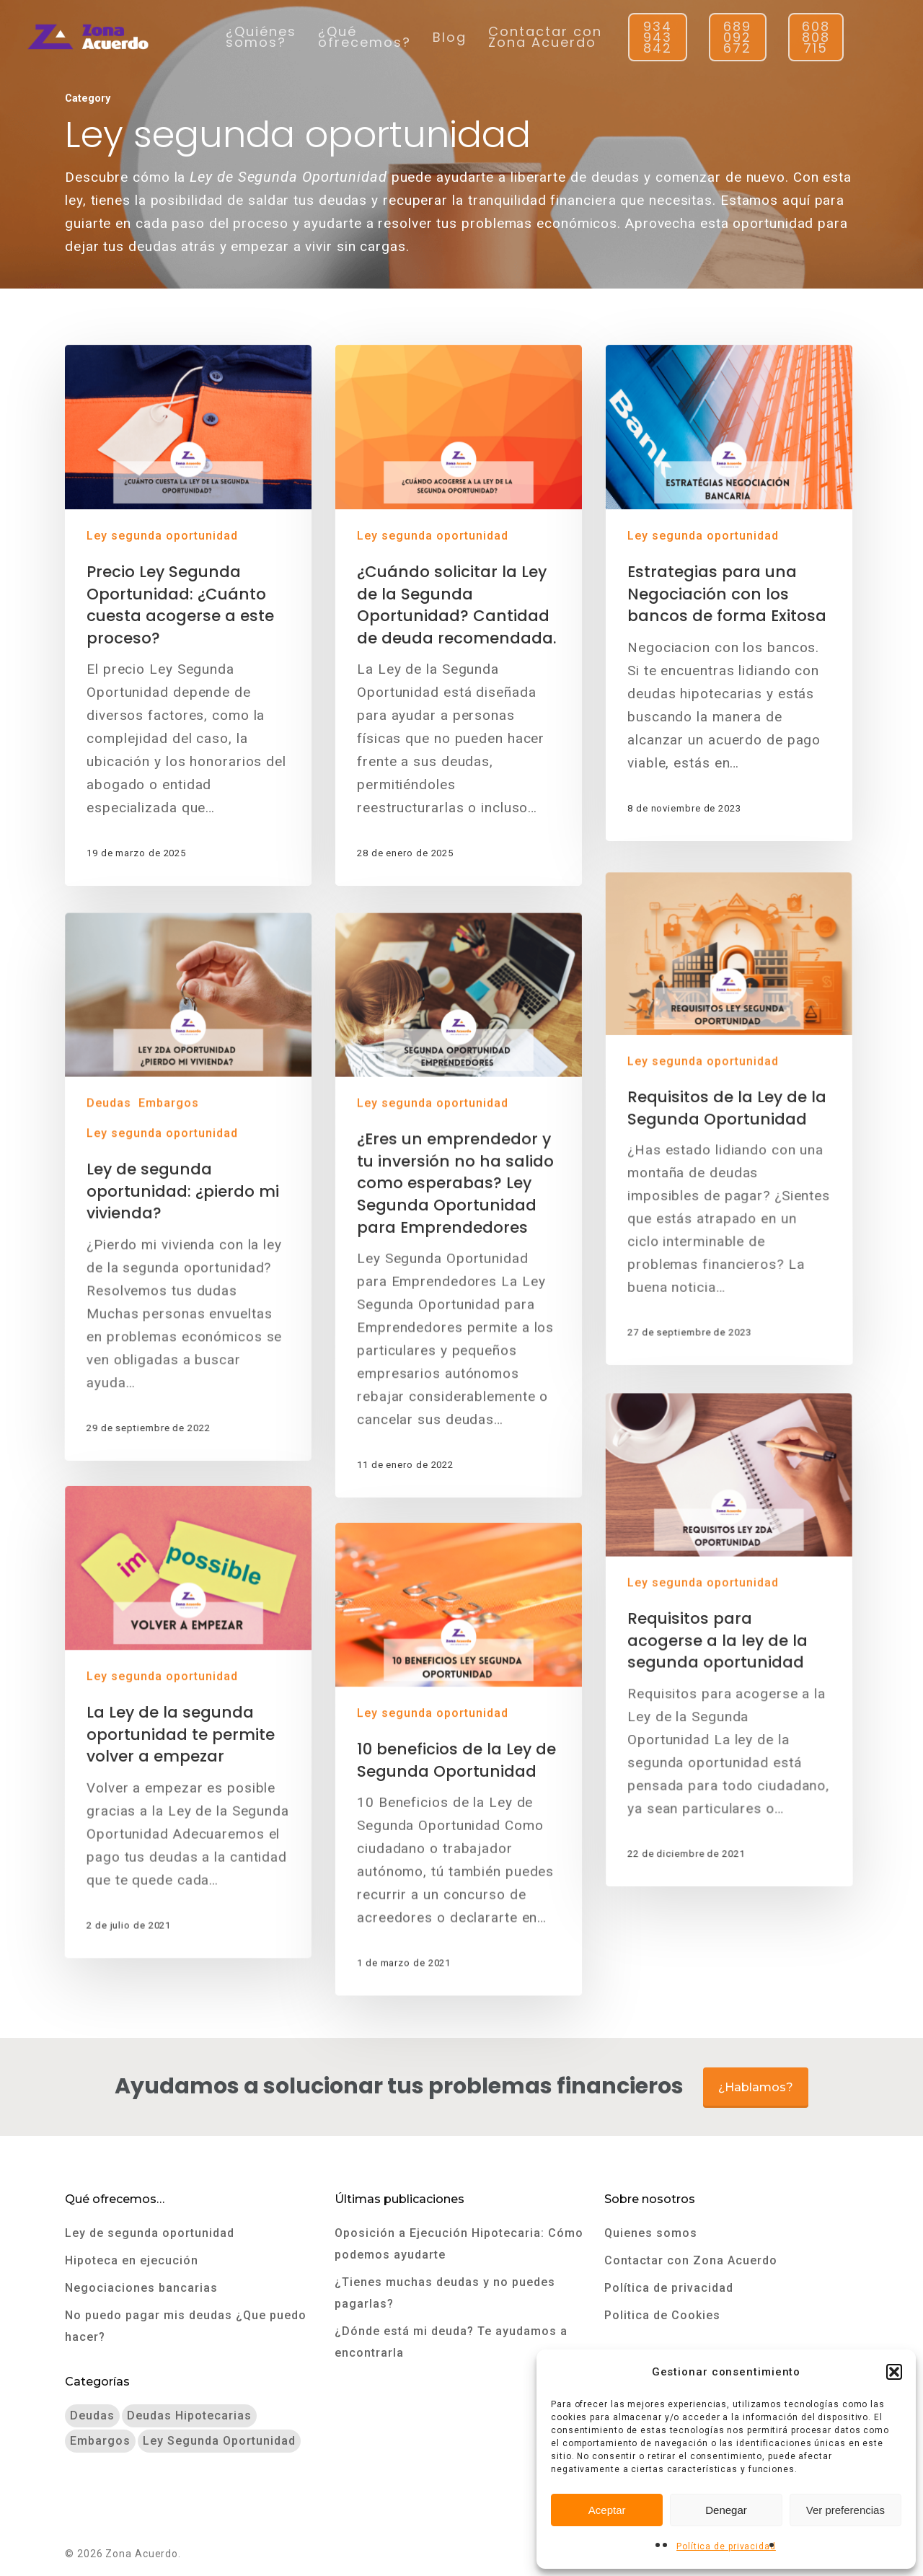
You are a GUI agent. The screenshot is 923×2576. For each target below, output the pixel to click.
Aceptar (607, 2510)
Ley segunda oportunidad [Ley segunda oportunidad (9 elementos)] (219, 2441)
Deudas (113, 1307)
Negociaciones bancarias (141, 2288)
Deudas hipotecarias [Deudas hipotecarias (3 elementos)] (189, 2415)
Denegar (726, 2510)
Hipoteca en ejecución (131, 2260)
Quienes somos (650, 2233)
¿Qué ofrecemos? (364, 37)
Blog (450, 37)
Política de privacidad (726, 2546)
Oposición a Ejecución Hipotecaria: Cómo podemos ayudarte (459, 2243)
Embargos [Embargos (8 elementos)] (100, 2441)
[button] (894, 2372)
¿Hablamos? (755, 2087)
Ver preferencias (845, 2510)
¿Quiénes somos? (261, 37)
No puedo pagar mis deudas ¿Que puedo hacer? (185, 2326)
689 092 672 (737, 37)
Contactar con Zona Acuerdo (545, 37)
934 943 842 (657, 37)
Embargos (173, 1307)
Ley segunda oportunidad (162, 535)
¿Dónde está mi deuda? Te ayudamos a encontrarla (451, 2342)
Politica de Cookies (662, 2315)
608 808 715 (816, 37)
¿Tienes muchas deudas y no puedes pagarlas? (445, 2293)
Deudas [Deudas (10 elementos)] (92, 2415)
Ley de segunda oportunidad (149, 2233)
